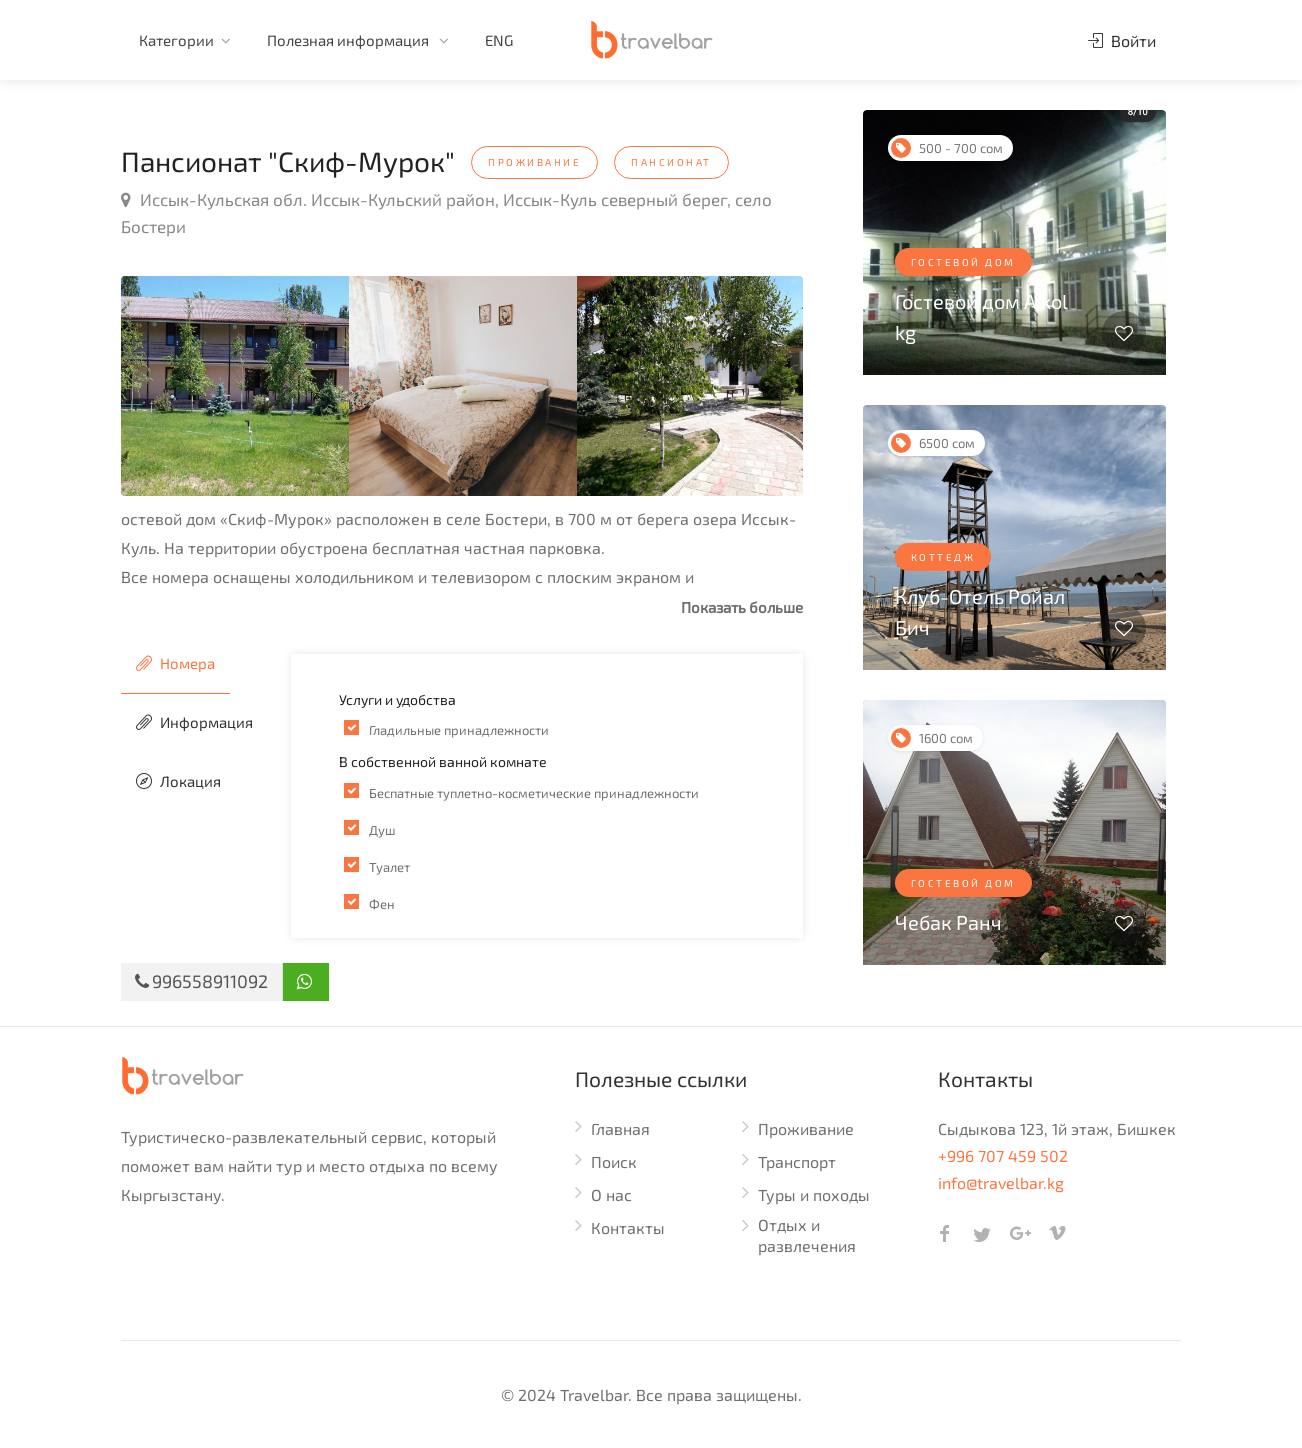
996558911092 (201, 981)
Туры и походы (814, 1194)
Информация (194, 722)
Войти (1122, 40)
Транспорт (797, 1161)
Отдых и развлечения (807, 1235)
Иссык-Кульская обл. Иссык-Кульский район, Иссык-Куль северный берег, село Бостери (446, 212)
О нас (611, 1194)
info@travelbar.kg (1001, 1182)
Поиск (614, 1161)
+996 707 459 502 (1003, 1155)
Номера (175, 663)
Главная (620, 1128)
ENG (499, 40)
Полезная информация (349, 40)
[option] (235, 386)
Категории (176, 40)
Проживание (806, 1128)
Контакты (628, 1227)
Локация (178, 781)
